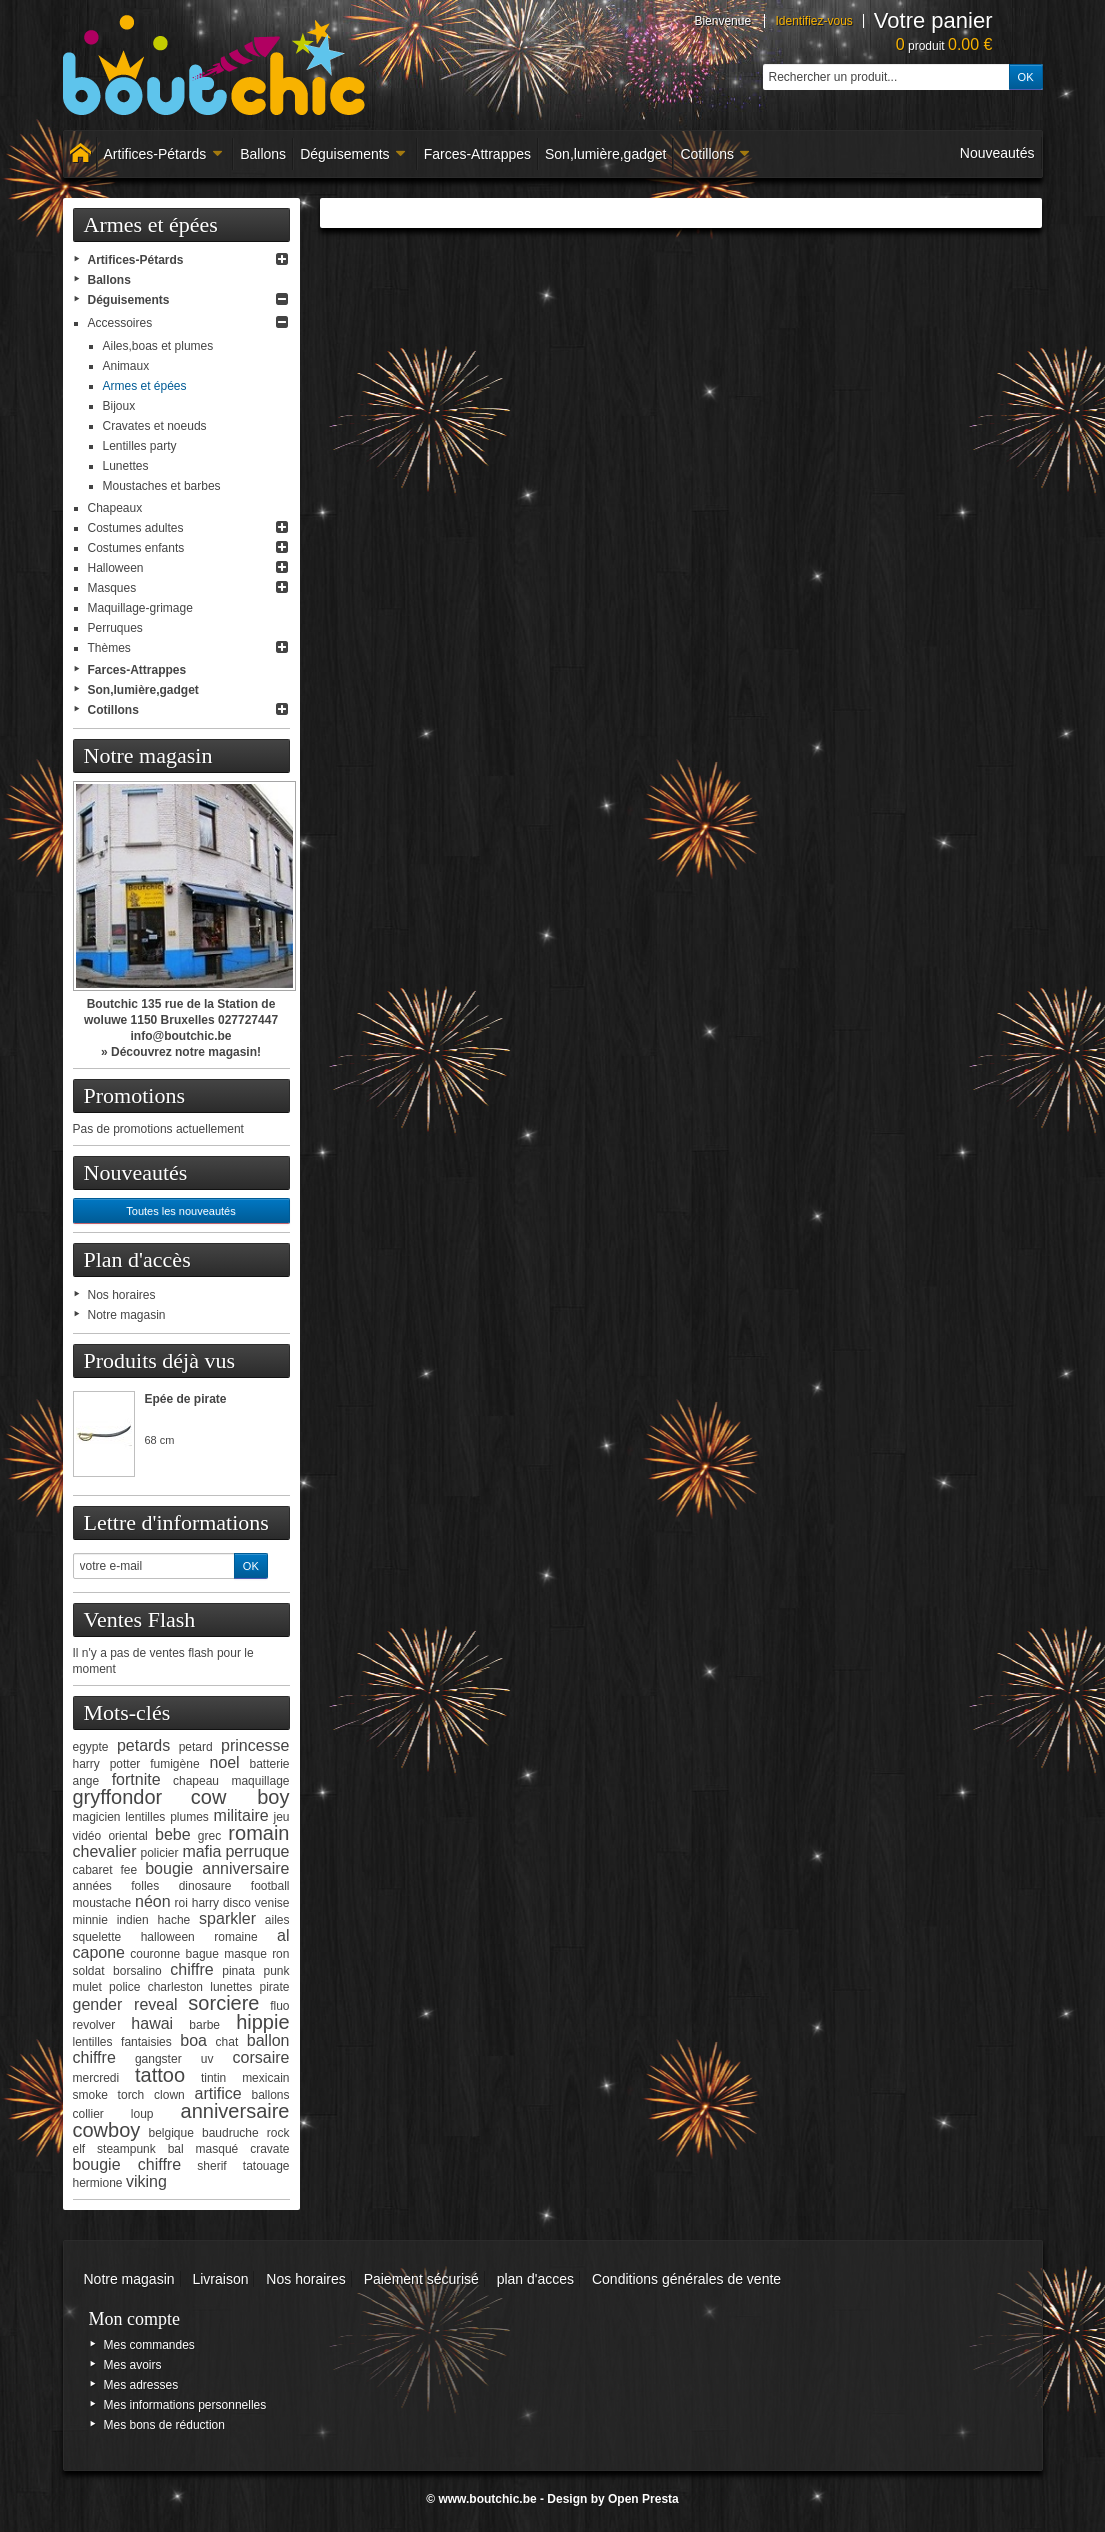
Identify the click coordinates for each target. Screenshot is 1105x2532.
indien (133, 1920)
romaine (235, 1937)
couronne (155, 1954)
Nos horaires (122, 1295)
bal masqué (203, 2149)
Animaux (126, 366)
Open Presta (643, 2499)
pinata (238, 1971)
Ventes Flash (140, 1619)
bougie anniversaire (217, 1868)
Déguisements (353, 154)
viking (146, 2181)
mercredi (96, 2078)
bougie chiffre (127, 2164)
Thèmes (109, 648)
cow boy (240, 1797)
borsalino (137, 1971)
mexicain (265, 2078)
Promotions (134, 1095)
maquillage (260, 1781)
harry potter (107, 1764)
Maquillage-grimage (140, 608)
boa (193, 2040)
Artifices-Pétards (164, 154)
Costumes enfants (136, 548)
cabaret (93, 1870)
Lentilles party (140, 446)
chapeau (196, 1781)
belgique (170, 2133)
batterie (269, 1764)
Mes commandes (149, 2345)
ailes (277, 1920)
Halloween (116, 568)
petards (143, 1745)
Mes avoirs (133, 2365)
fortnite (136, 1779)
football (270, 1886)
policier (159, 1853)
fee (129, 1870)
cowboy (107, 2130)
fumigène (174, 1764)
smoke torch (109, 2095)
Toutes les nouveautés (180, 1211)
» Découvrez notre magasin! (181, 1052)
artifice (218, 2093)
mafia (201, 1851)
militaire (241, 1815)
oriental (127, 1836)
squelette (97, 1937)
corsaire (261, 2057)
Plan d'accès (137, 1259)
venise (272, 1903)
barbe (204, 2025)
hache (174, 1920)
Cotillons (715, 154)
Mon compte (135, 2319)
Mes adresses (141, 2385)
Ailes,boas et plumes (158, 346)
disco (237, 1903)
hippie (262, 2022)
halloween (168, 1937)
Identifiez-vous (813, 21)
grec (209, 1836)
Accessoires (120, 323)
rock (278, 2133)
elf (79, 2149)
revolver (94, 2025)
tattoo (160, 2075)
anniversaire (235, 2111)
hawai (152, 2023)
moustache (102, 1903)
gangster (158, 2059)
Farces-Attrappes (477, 154)
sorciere (223, 2003)
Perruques (115, 628)
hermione (98, 2183)
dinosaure (205, 1886)
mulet (87, 1987)
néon (153, 1901)
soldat (89, 1971)
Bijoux (119, 406)
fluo (279, 2006)
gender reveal (125, 2004)
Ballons (263, 154)
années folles (116, 1886)
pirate (274, 1987)
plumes (189, 1817)
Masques (112, 588)
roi (181, 1903)
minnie (90, 1920)
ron (280, 1954)
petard (196, 1747)
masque (245, 1954)
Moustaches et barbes (162, 486)
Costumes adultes (136, 528)
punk (276, 1971)
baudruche (230, 2133)
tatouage (266, 2166)
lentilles (145, 1817)
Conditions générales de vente (686, 2279)
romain (258, 1833)
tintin (213, 2078)
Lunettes (126, 466)
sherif (211, 2166)
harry (205, 1903)
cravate (269, 2149)
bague (202, 1954)
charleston (175, 1987)
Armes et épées (145, 386)
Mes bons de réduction (164, 2425)
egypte (91, 1747)
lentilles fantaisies (122, 2042)
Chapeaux (115, 508)
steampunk (126, 2149)
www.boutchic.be (487, 2499)
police (124, 1987)
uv (207, 2059)
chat (227, 2042)
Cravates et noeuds (155, 426)
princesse (255, 1745)
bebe (173, 1834)
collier (88, 2114)
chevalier (105, 1851)
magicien (97, 1817)
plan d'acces (535, 2279)
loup (142, 2114)
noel (224, 1762)
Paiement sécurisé (421, 2279)
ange (86, 1781)
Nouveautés (997, 153)
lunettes (231, 1987)
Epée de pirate (186, 1399)
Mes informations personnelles (185, 2405)
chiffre (191, 1969)
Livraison (220, 2279)
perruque (257, 1851)
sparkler (227, 1918)
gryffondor (118, 1797)
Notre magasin (148, 755)
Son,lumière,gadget (605, 154)
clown (169, 2095)
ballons (270, 2095)
